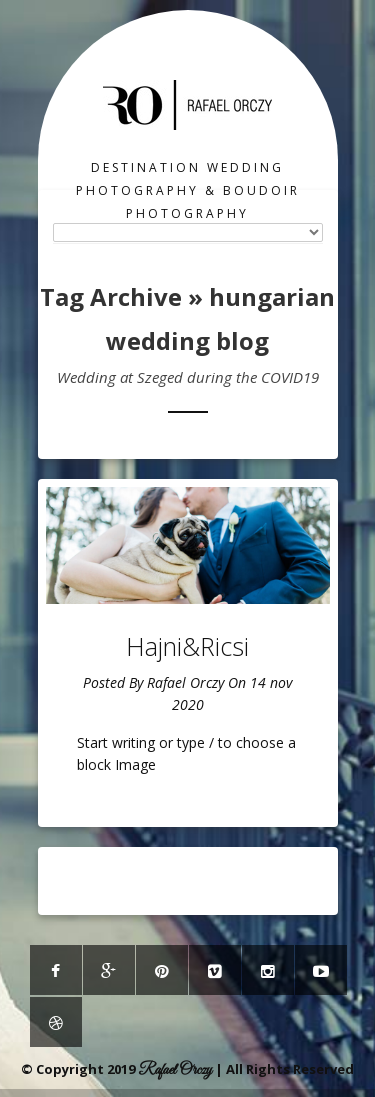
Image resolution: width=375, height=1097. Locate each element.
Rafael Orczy (185, 682)
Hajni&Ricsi (187, 646)
